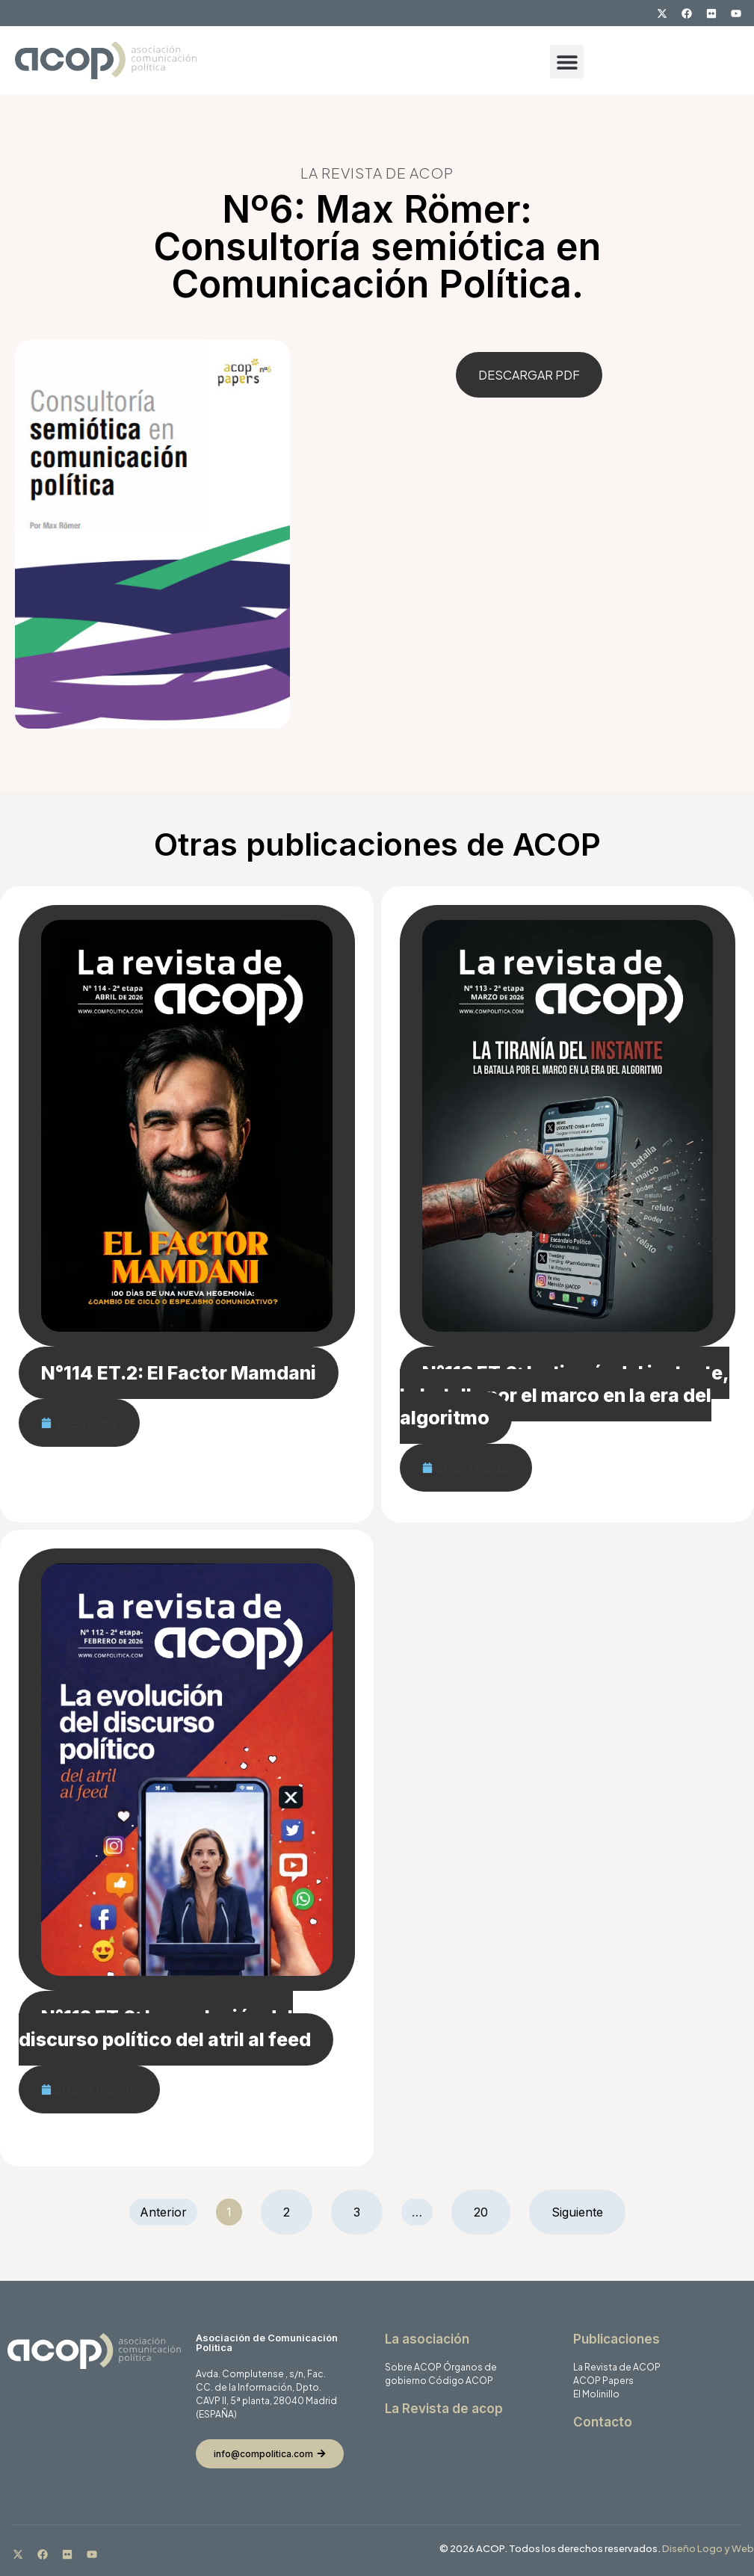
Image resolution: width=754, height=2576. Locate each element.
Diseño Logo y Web (708, 2548)
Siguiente (577, 2212)
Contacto (602, 2422)
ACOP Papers (603, 2380)
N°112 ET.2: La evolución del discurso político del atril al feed (165, 2028)
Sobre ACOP (413, 2367)
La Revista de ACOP (617, 2367)
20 (491, 2205)
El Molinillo (596, 2394)
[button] (567, 61)
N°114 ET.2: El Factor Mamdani (178, 1373)
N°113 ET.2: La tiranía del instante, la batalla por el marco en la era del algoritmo (564, 1395)
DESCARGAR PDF (529, 375)
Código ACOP (460, 2380)
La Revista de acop (444, 2408)
